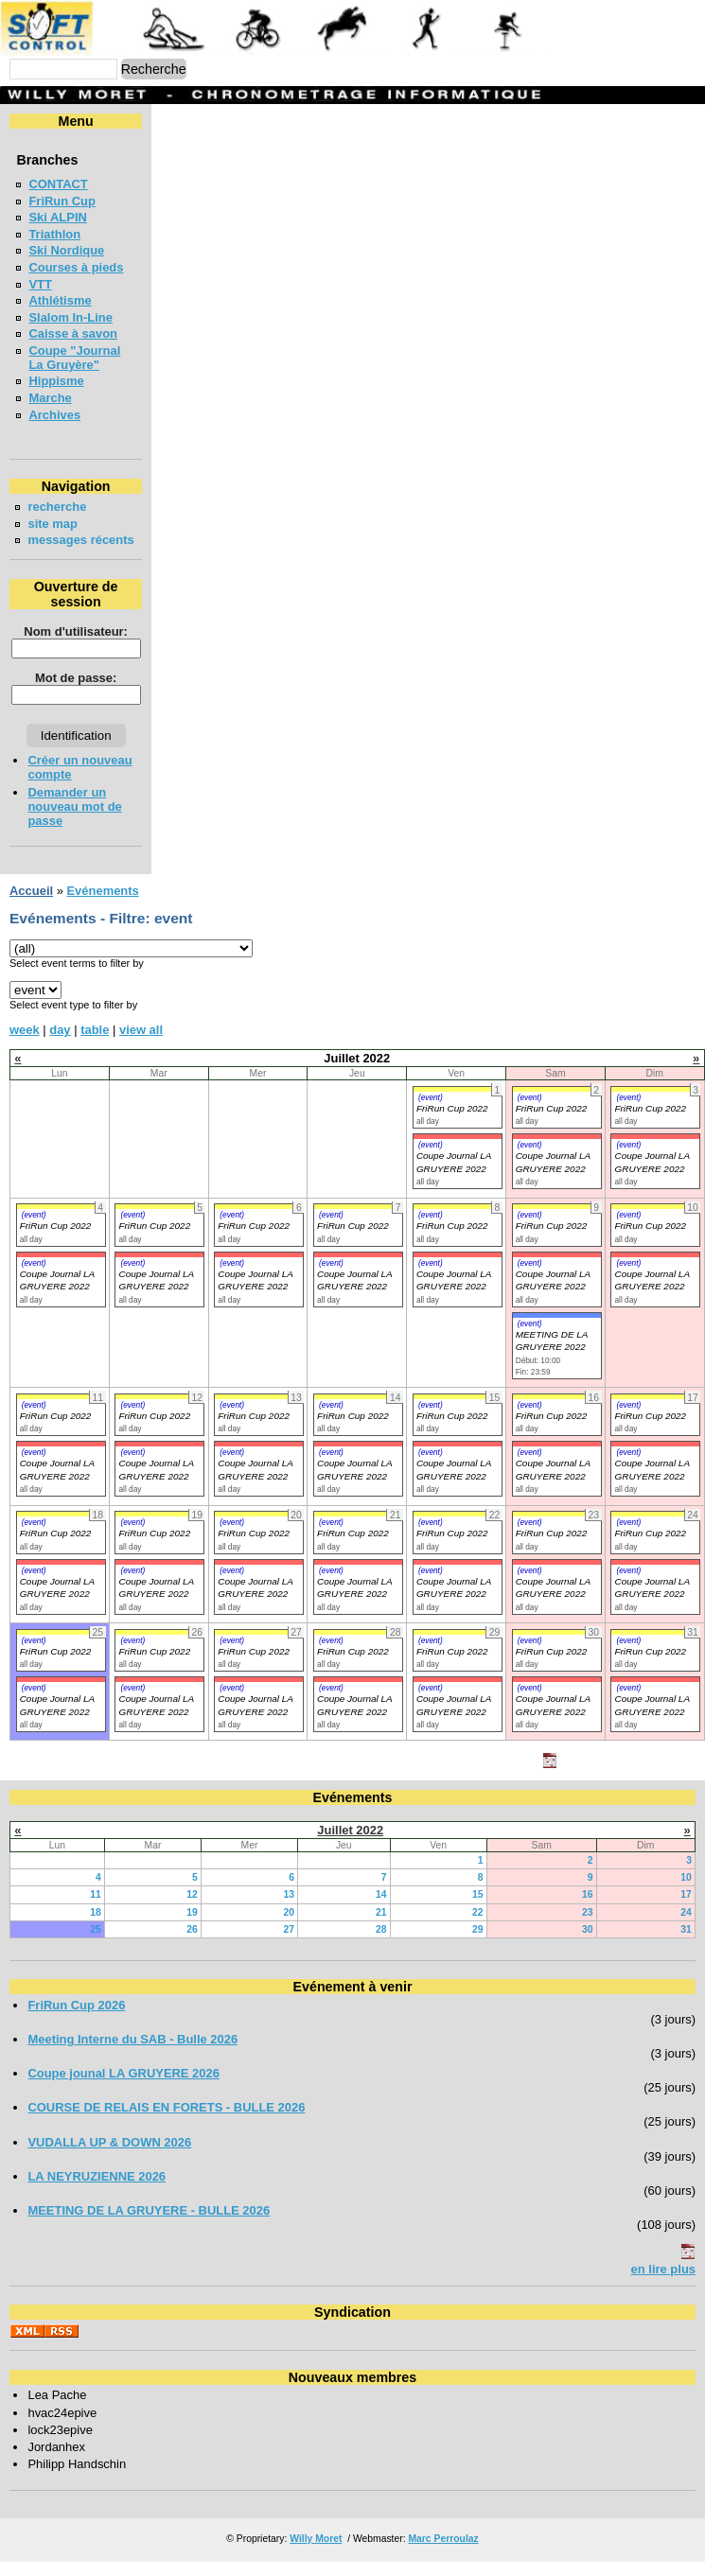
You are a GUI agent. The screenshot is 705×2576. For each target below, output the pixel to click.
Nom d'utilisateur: (75, 646)
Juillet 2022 (350, 1844)
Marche (49, 398)
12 (192, 1908)
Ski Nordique (66, 250)
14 (381, 1908)
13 (288, 1908)
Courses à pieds (75, 267)
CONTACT (57, 184)
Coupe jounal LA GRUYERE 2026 (123, 2087)
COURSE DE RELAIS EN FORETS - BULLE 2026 (166, 2121)
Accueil (31, 905)
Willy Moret (316, 2553)
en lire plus (663, 2283)
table (94, 1044)
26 (192, 1943)
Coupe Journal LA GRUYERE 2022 (57, 1294)
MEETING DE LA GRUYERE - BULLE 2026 (148, 2224)
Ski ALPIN (57, 217)
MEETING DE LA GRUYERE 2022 (552, 1354)
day (59, 1044)
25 (95, 1943)
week (24, 1044)
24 (686, 1926)
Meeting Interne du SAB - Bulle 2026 (132, 2053)
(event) (430, 1111)
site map (52, 524)
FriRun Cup (62, 201)
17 (686, 1908)
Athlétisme (59, 300)
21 (381, 1926)
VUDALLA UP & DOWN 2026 (109, 2156)
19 (192, 1926)
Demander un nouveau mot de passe (74, 820)
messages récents (57, 547)
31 (686, 1943)
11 (95, 1908)
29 (478, 1943)
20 (288, 1926)
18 (95, 1926)
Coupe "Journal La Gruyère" (74, 357)
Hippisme (55, 381)
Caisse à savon (72, 333)
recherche (56, 506)
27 (288, 1943)
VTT (39, 284)
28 (381, 1943)
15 (478, 1908)
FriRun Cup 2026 (76, 2019)
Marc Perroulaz (443, 2553)
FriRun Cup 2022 (452, 1122)
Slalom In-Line (70, 317)
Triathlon (54, 234)
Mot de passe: (74, 692)
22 (478, 1926)
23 (587, 1926)
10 (686, 1891)
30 (587, 1943)
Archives (54, 415)
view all (141, 1044)
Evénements (102, 905)
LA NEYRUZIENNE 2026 (96, 2190)
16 (587, 1908)
